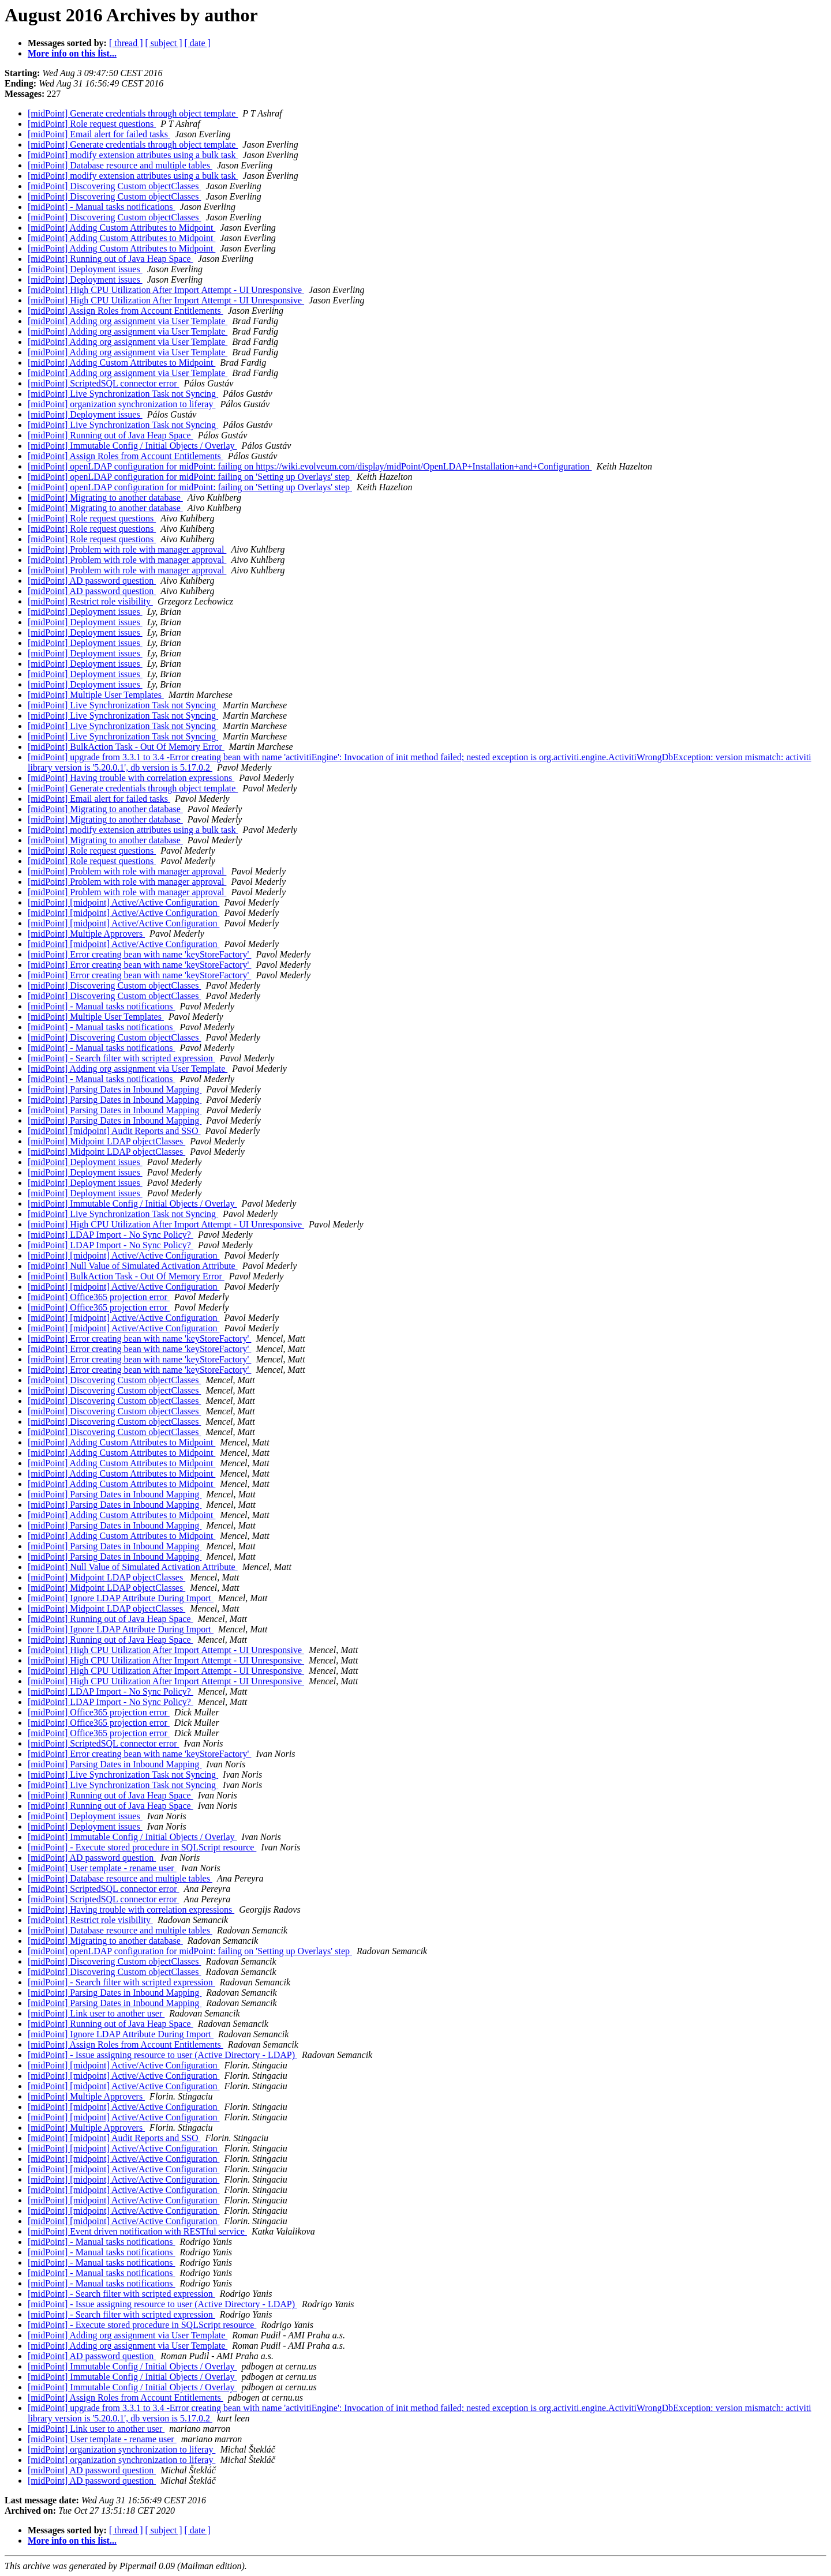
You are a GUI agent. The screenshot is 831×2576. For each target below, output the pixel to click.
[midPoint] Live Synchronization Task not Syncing (123, 394)
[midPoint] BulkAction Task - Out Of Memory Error (126, 747)
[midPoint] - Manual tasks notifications (101, 207)
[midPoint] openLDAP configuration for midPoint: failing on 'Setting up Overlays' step (190, 477)
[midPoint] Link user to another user (96, 2013)
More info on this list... (72, 53)
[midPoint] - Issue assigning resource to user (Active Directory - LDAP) (162, 2055)
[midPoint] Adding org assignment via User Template (127, 321)
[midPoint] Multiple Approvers (86, 933)
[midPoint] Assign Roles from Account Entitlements (125, 311)
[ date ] (198, 43)
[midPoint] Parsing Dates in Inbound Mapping (114, 1089)
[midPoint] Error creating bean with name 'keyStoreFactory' (139, 954)
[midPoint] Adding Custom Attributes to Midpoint (121, 227)
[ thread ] (126, 43)
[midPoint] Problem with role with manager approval (127, 549)
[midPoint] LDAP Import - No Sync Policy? (110, 1235)
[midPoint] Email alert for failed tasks (99, 134)
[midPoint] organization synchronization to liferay (121, 404)
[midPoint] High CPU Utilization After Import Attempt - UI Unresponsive (166, 290)
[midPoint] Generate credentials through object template (133, 113)
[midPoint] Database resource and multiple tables (120, 165)
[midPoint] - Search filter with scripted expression (121, 1058)
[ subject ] (163, 43)
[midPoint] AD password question (92, 580)
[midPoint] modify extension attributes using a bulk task (133, 155)
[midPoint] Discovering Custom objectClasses (114, 186)
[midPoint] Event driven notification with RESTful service (137, 2231)
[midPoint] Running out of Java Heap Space (110, 259)
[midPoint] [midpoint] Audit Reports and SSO (114, 1131)
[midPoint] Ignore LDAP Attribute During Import (121, 1598)
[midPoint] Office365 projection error (99, 1297)
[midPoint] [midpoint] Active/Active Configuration (123, 902)
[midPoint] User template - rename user (102, 1868)
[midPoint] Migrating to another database (105, 497)
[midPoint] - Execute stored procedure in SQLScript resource (142, 1847)
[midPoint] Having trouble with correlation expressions (131, 778)
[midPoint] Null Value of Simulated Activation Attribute (133, 1266)
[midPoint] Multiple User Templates (96, 695)
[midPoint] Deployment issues (85, 269)
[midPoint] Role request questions (92, 124)
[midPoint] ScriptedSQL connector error (103, 383)
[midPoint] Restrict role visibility (90, 601)
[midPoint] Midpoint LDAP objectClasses (106, 1141)
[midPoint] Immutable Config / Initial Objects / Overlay (132, 445)
